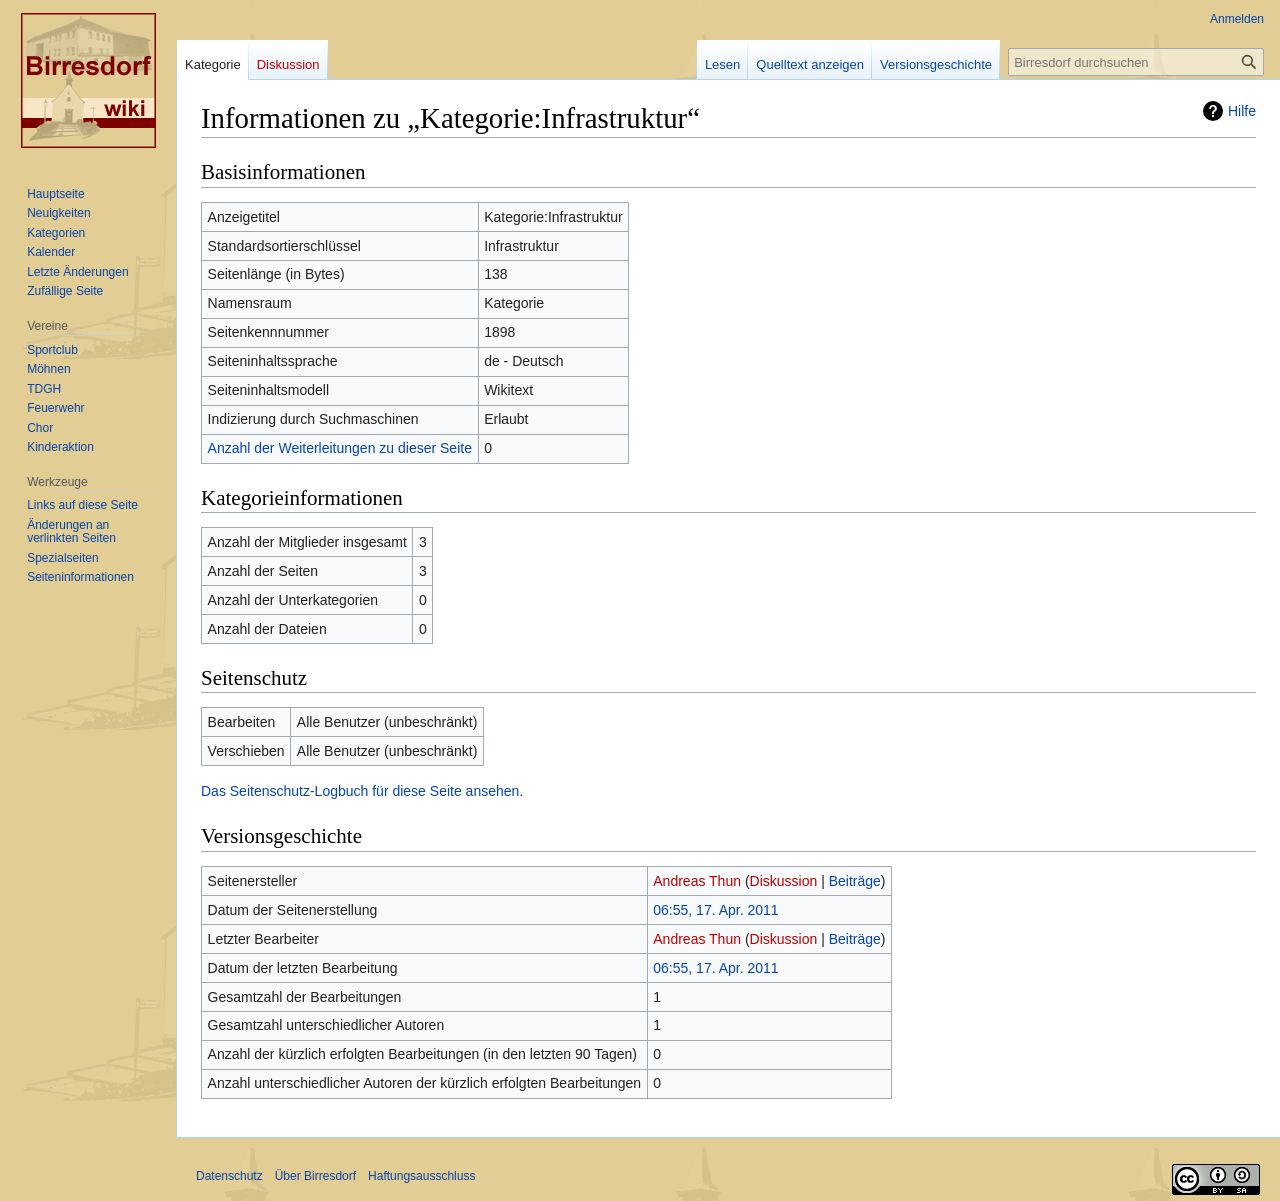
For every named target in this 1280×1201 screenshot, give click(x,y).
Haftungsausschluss (421, 1176)
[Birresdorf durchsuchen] (1136, 62)
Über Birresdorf (315, 1176)
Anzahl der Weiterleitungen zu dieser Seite (340, 448)
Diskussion (784, 881)
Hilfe (1242, 111)
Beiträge (855, 881)
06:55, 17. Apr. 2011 (715, 910)
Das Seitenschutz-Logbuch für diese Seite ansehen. (362, 791)
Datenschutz (229, 1176)
